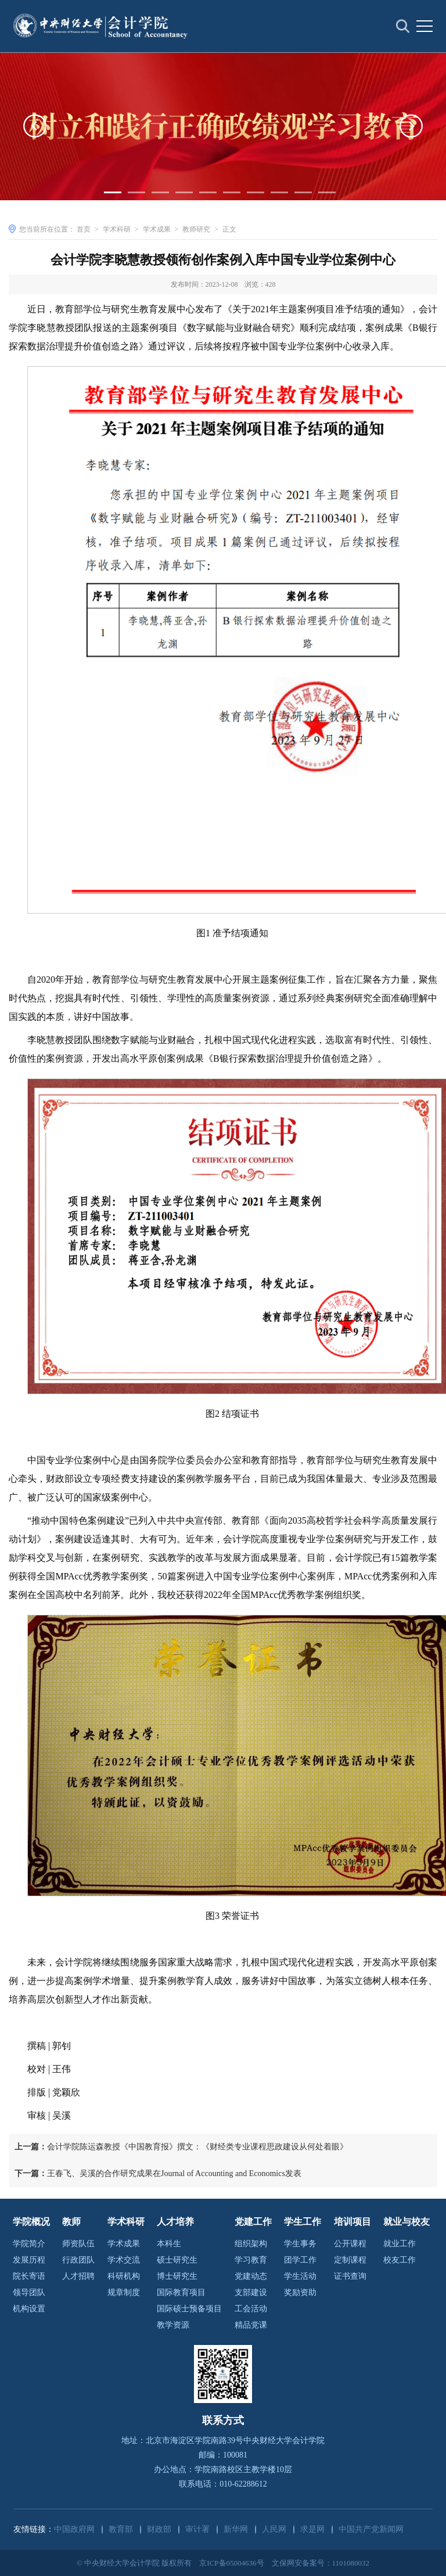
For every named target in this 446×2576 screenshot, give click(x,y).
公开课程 (350, 2243)
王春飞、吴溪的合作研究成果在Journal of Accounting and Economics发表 (158, 2173)
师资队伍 (78, 2243)
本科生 (169, 2243)
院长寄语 (29, 2276)
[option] (223, 130)
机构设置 (29, 2308)
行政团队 (78, 2260)
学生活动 (300, 2276)
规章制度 (123, 2292)
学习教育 (251, 2260)
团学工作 (300, 2260)
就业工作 (399, 2243)
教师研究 (196, 229)
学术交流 (123, 2260)
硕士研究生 (177, 2260)
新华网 (236, 2529)
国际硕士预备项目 (189, 2308)
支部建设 (251, 2292)
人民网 (274, 2529)
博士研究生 (177, 2276)
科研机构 (123, 2276)
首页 (84, 229)
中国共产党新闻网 (371, 2529)
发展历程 (29, 2260)
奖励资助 (300, 2292)
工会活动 (251, 2308)
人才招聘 (78, 2276)
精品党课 (251, 2325)
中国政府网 (74, 2529)
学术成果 (157, 229)
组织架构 (251, 2243)
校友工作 (399, 2260)
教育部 (121, 2529)
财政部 (159, 2529)
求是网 (312, 2529)
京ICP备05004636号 (231, 2563)
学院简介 (29, 2243)
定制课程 (350, 2260)
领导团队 (29, 2292)
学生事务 (300, 2243)
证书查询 (350, 2276)
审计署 (197, 2529)
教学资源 (173, 2325)
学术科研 (117, 229)
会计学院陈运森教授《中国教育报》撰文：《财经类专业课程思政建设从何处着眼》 (181, 2146)
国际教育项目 (181, 2292)
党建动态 (251, 2276)
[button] (34, 130)
